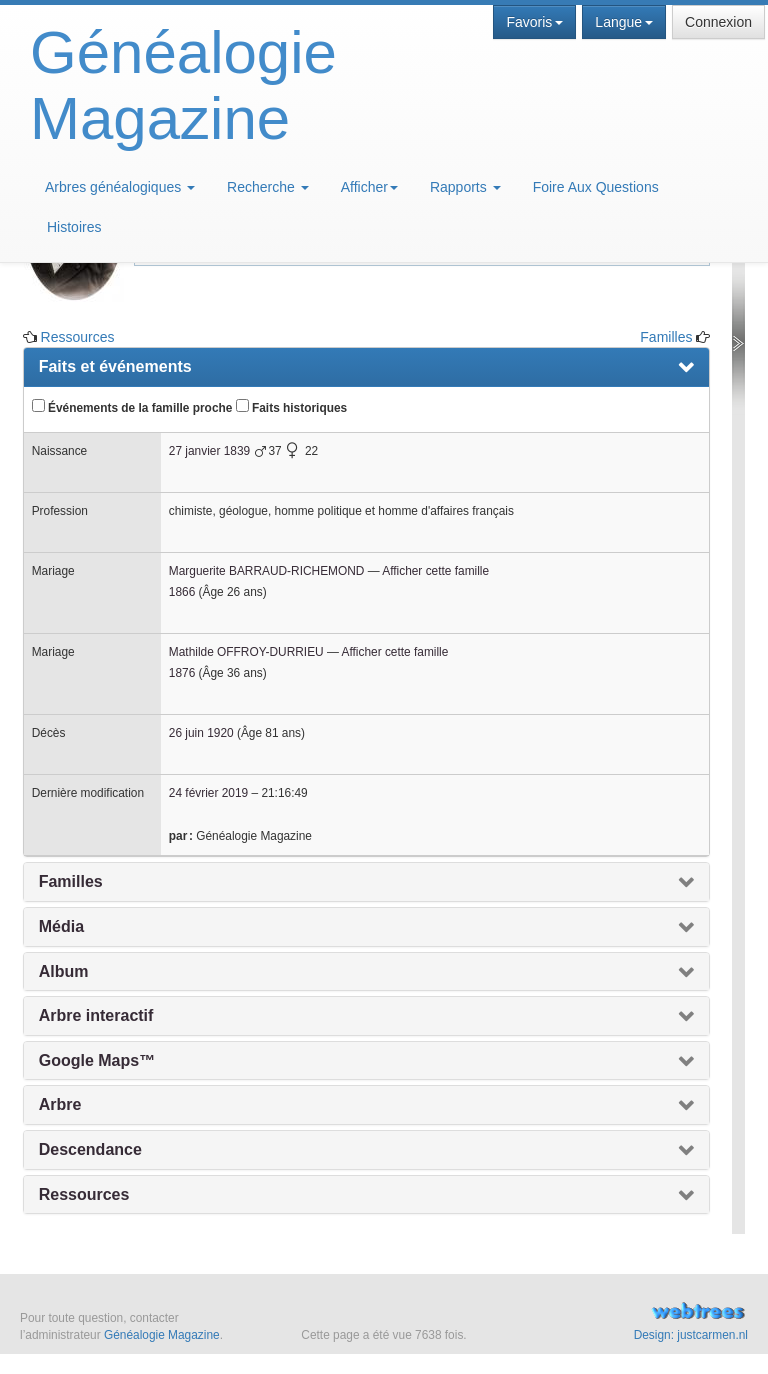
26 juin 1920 (201, 733)
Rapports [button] (465, 187)
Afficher (369, 187)
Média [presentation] (61, 926)
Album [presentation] (64, 971)
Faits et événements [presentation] (115, 366)
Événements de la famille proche (132, 407)
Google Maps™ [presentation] (97, 1060)
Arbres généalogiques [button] (120, 187)
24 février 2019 (208, 793)
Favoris (534, 22)
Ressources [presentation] (84, 1194)
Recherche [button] (268, 187)
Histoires (74, 227)
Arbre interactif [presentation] (96, 1015)
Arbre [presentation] (60, 1104)
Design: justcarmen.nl (691, 1335)
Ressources (78, 337)
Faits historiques (291, 407)
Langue (624, 22)
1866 (182, 592)
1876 (182, 673)
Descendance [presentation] (90, 1149)
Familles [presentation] (71, 881)
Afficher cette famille (435, 571)
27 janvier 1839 (209, 451)
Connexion (718, 22)
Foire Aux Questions (596, 187)
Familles (666, 337)
